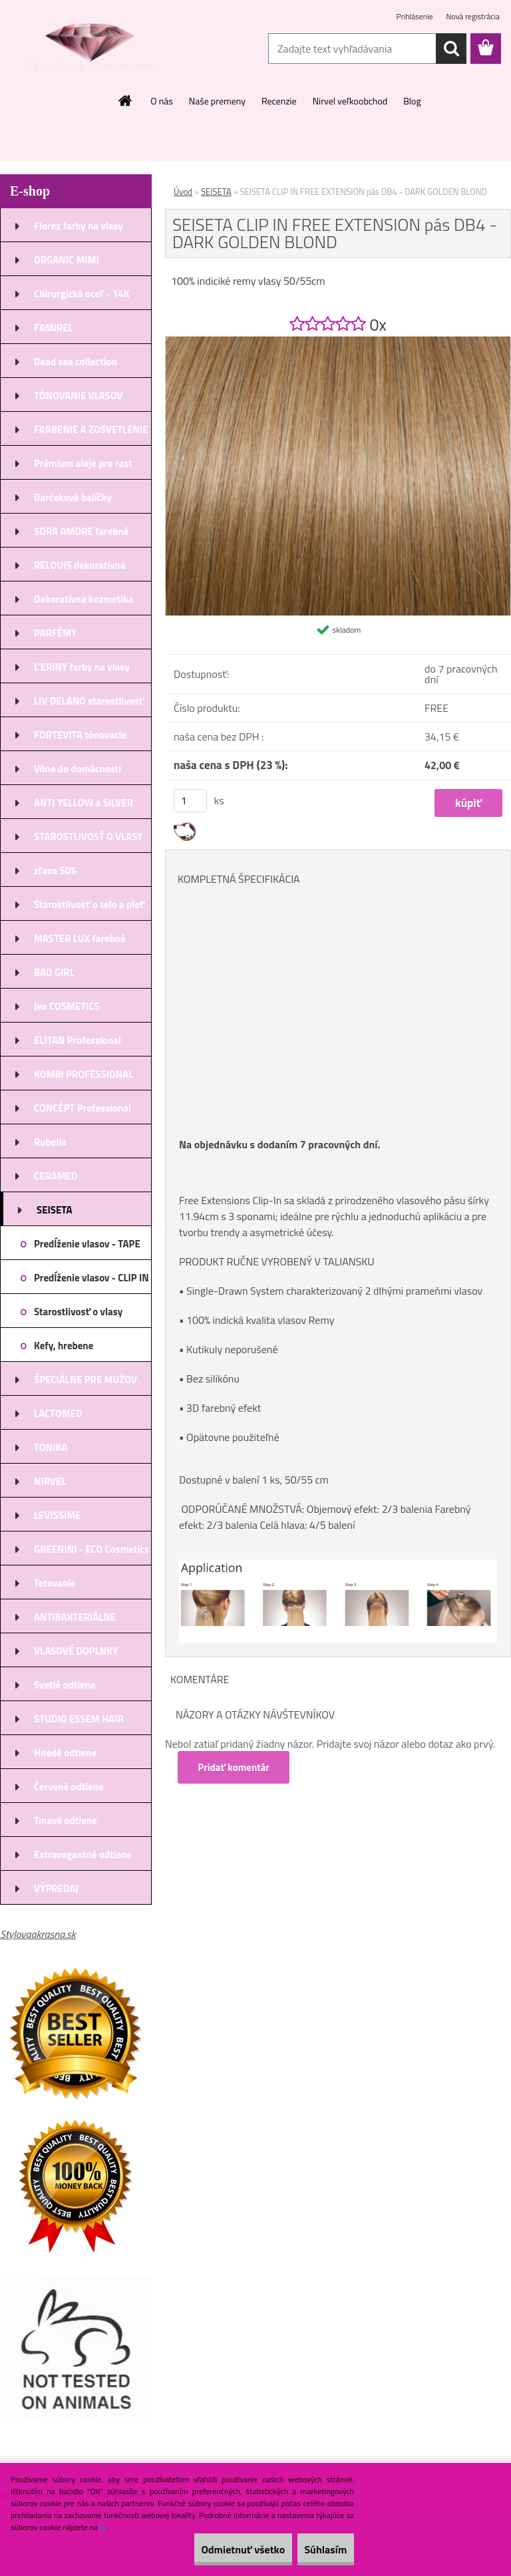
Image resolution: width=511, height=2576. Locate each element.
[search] (451, 48)
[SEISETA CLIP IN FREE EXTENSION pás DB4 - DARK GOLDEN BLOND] (338, 342)
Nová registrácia (473, 16)
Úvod (183, 191)
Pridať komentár (235, 1767)
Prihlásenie (416, 16)
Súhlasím (316, 2549)
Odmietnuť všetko (214, 2549)
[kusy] (190, 800)
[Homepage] (125, 100)
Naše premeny (217, 101)
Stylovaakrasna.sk (38, 1934)
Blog (412, 101)
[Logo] (91, 49)
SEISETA (216, 191)
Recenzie (279, 101)
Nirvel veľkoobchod (350, 101)
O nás (161, 101)
